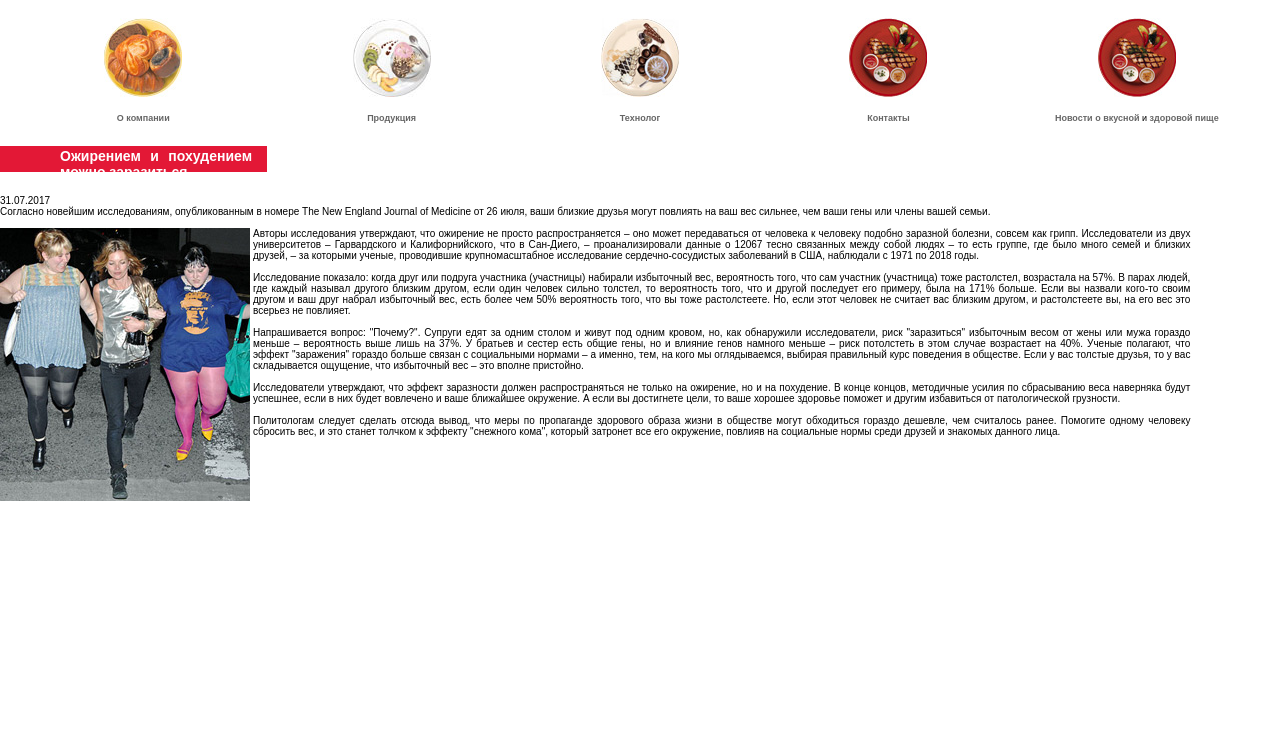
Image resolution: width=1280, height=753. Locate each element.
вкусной (1121, 118)
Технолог (640, 118)
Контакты (888, 118)
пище (1207, 118)
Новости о (1079, 118)
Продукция (391, 118)
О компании (143, 118)
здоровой (1170, 118)
